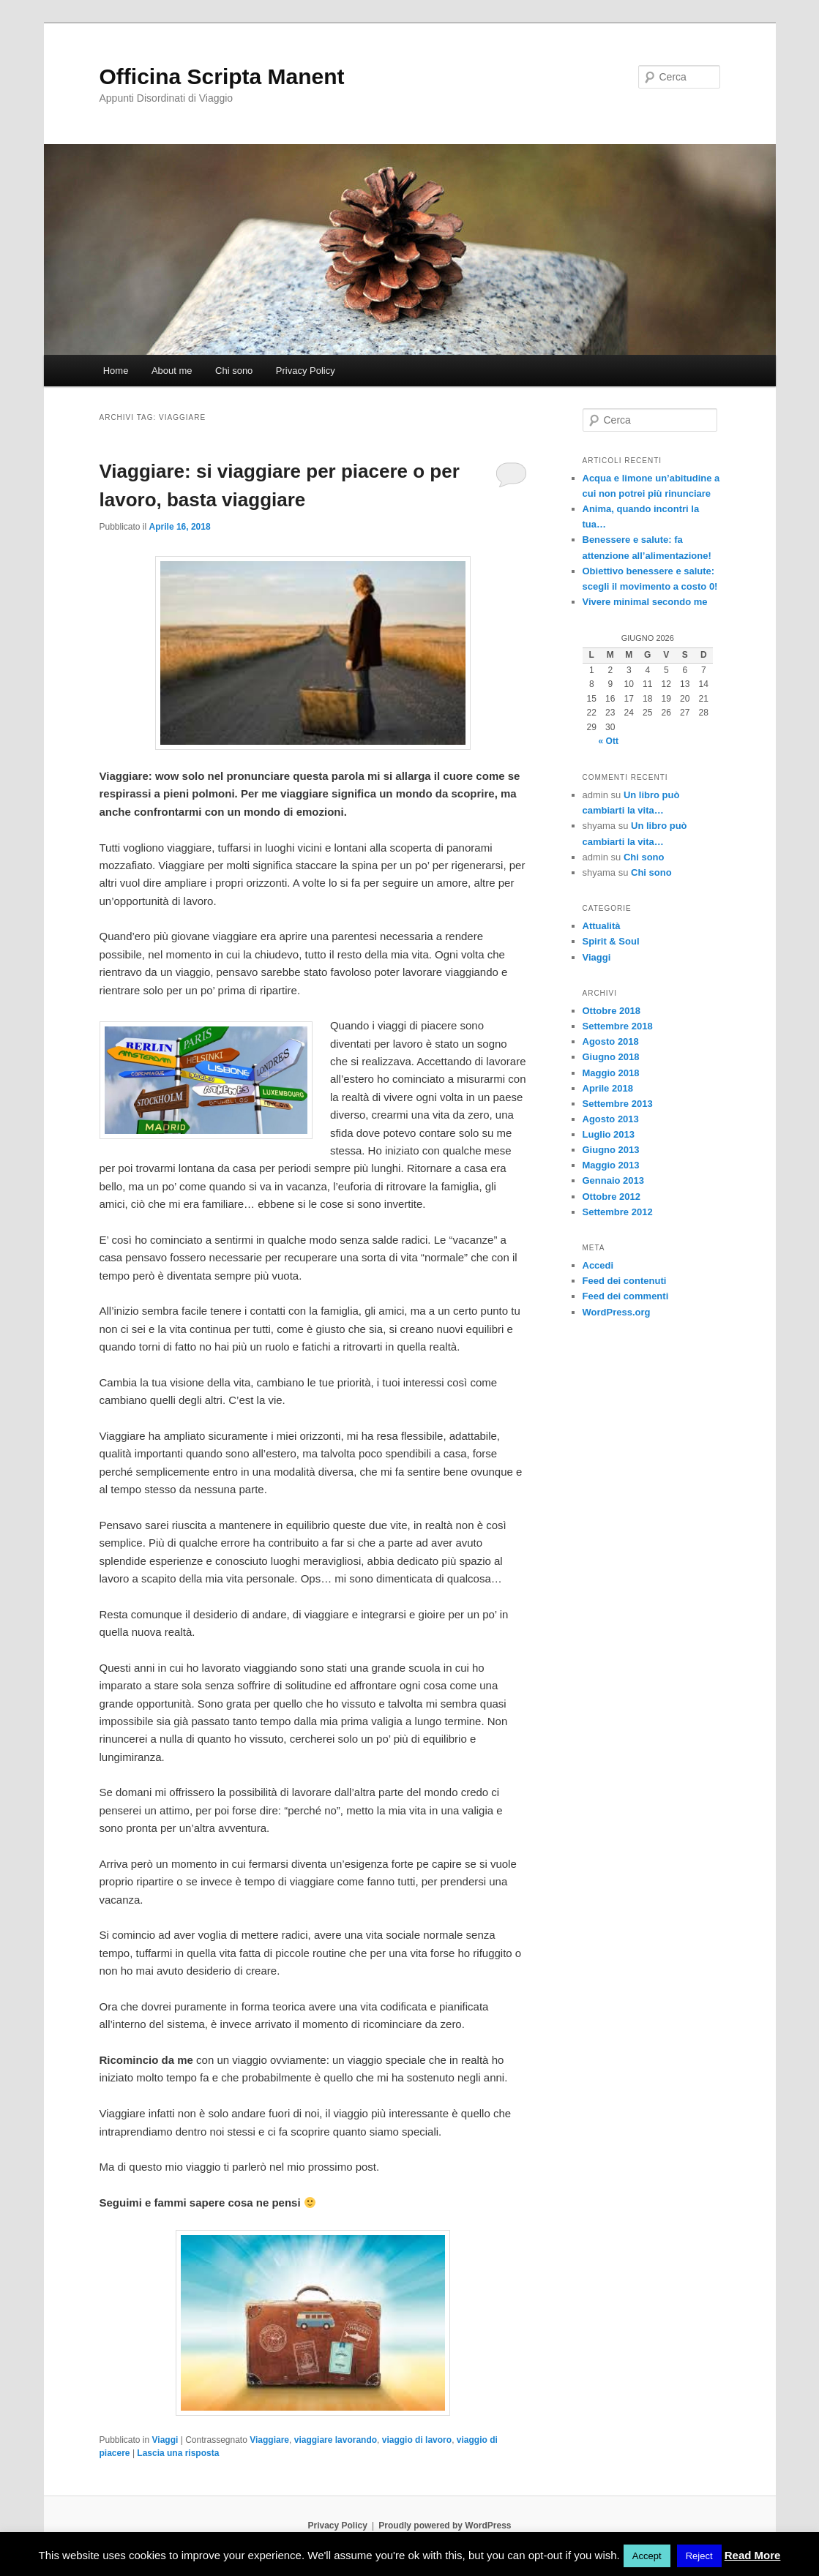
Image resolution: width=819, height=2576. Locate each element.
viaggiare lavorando (335, 2440)
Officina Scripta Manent (222, 76)
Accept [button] (647, 2555)
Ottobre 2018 (611, 1010)
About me (172, 370)
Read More (753, 2555)
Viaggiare (269, 2440)
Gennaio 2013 (614, 1180)
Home (116, 370)
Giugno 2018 (611, 1056)
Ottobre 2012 (611, 1196)
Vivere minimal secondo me (645, 601)
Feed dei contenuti (625, 1280)
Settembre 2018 (618, 1026)
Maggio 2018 (611, 1072)
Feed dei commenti (626, 1296)
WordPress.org (617, 1312)
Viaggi (165, 2440)
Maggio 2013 (611, 1165)
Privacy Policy (305, 370)
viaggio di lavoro (417, 2440)
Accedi (598, 1265)
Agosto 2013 (611, 1119)
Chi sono (234, 370)
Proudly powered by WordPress (444, 2525)
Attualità (602, 925)
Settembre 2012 (618, 1211)
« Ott (608, 741)
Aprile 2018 (608, 1088)
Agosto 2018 (611, 1041)
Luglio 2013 (609, 1134)
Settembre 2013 (618, 1103)
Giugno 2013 (611, 1149)
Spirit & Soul (611, 941)
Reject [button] (699, 2555)
